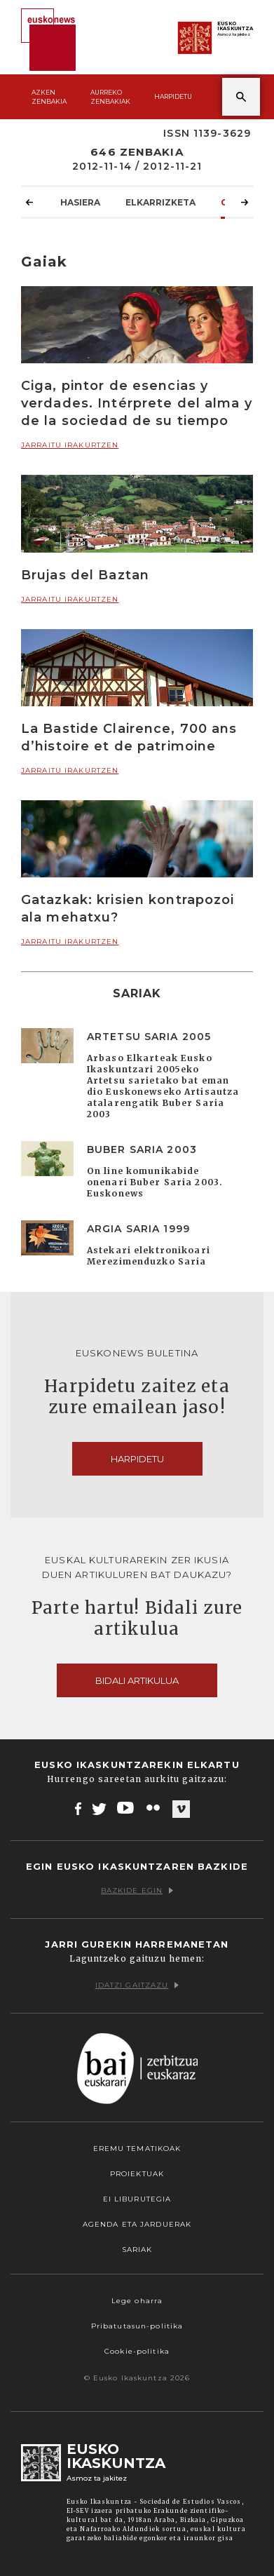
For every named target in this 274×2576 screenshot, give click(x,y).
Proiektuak (137, 2173)
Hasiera (80, 202)
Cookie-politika (137, 2351)
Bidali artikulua (137, 1680)
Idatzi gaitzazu (137, 1985)
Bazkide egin (137, 1890)
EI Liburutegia (137, 2199)
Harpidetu (173, 96)
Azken (49, 97)
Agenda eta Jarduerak (137, 2224)
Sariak (137, 2249)
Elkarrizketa (160, 202)
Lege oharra (137, 2300)
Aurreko (110, 97)
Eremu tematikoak (137, 2148)
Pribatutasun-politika (137, 2326)
